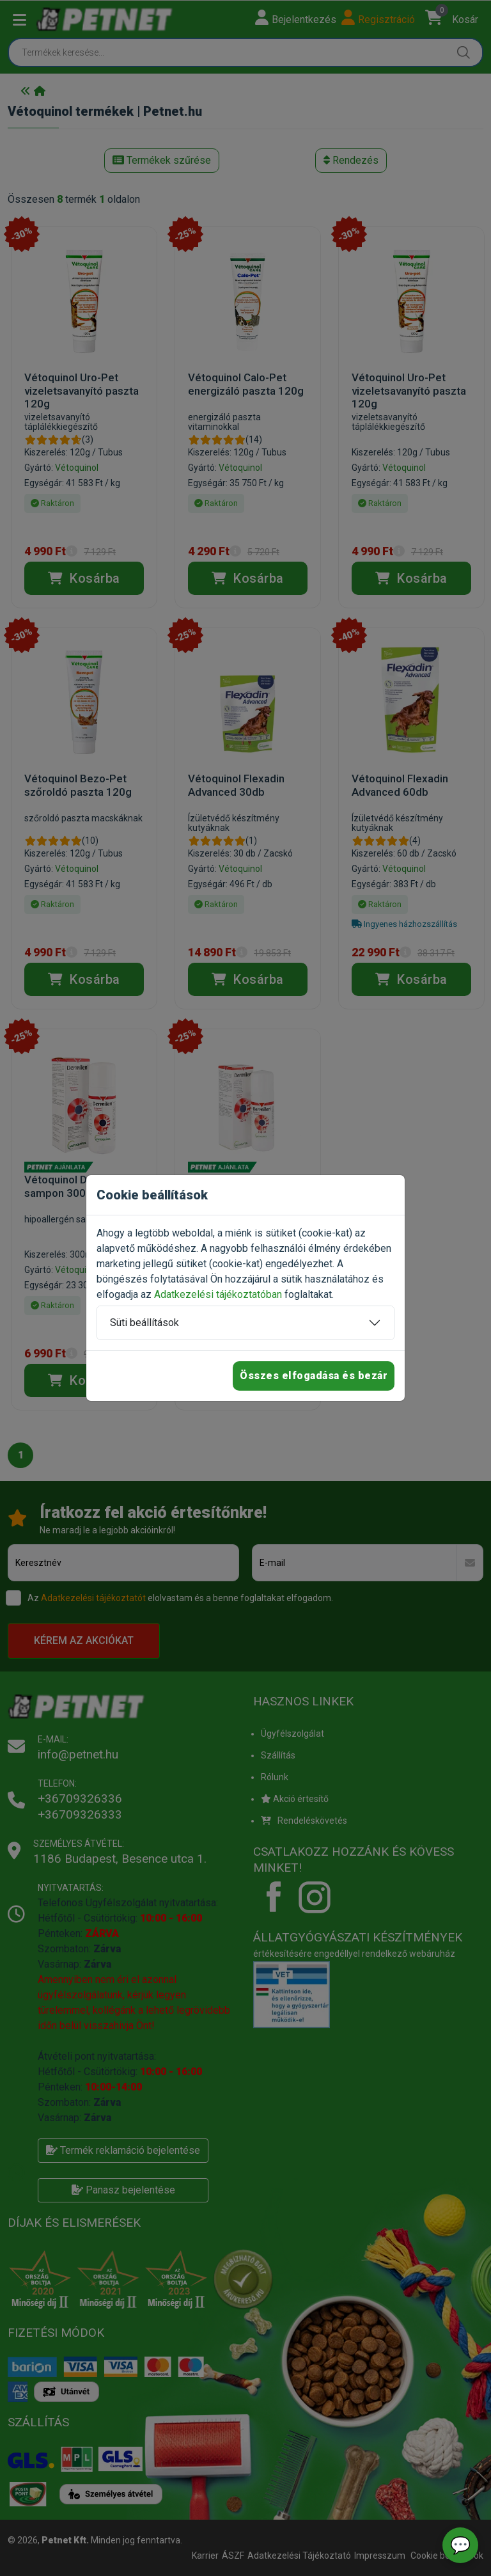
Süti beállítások (144, 1322)
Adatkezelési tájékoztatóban (218, 1294)
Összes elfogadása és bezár (313, 1376)
